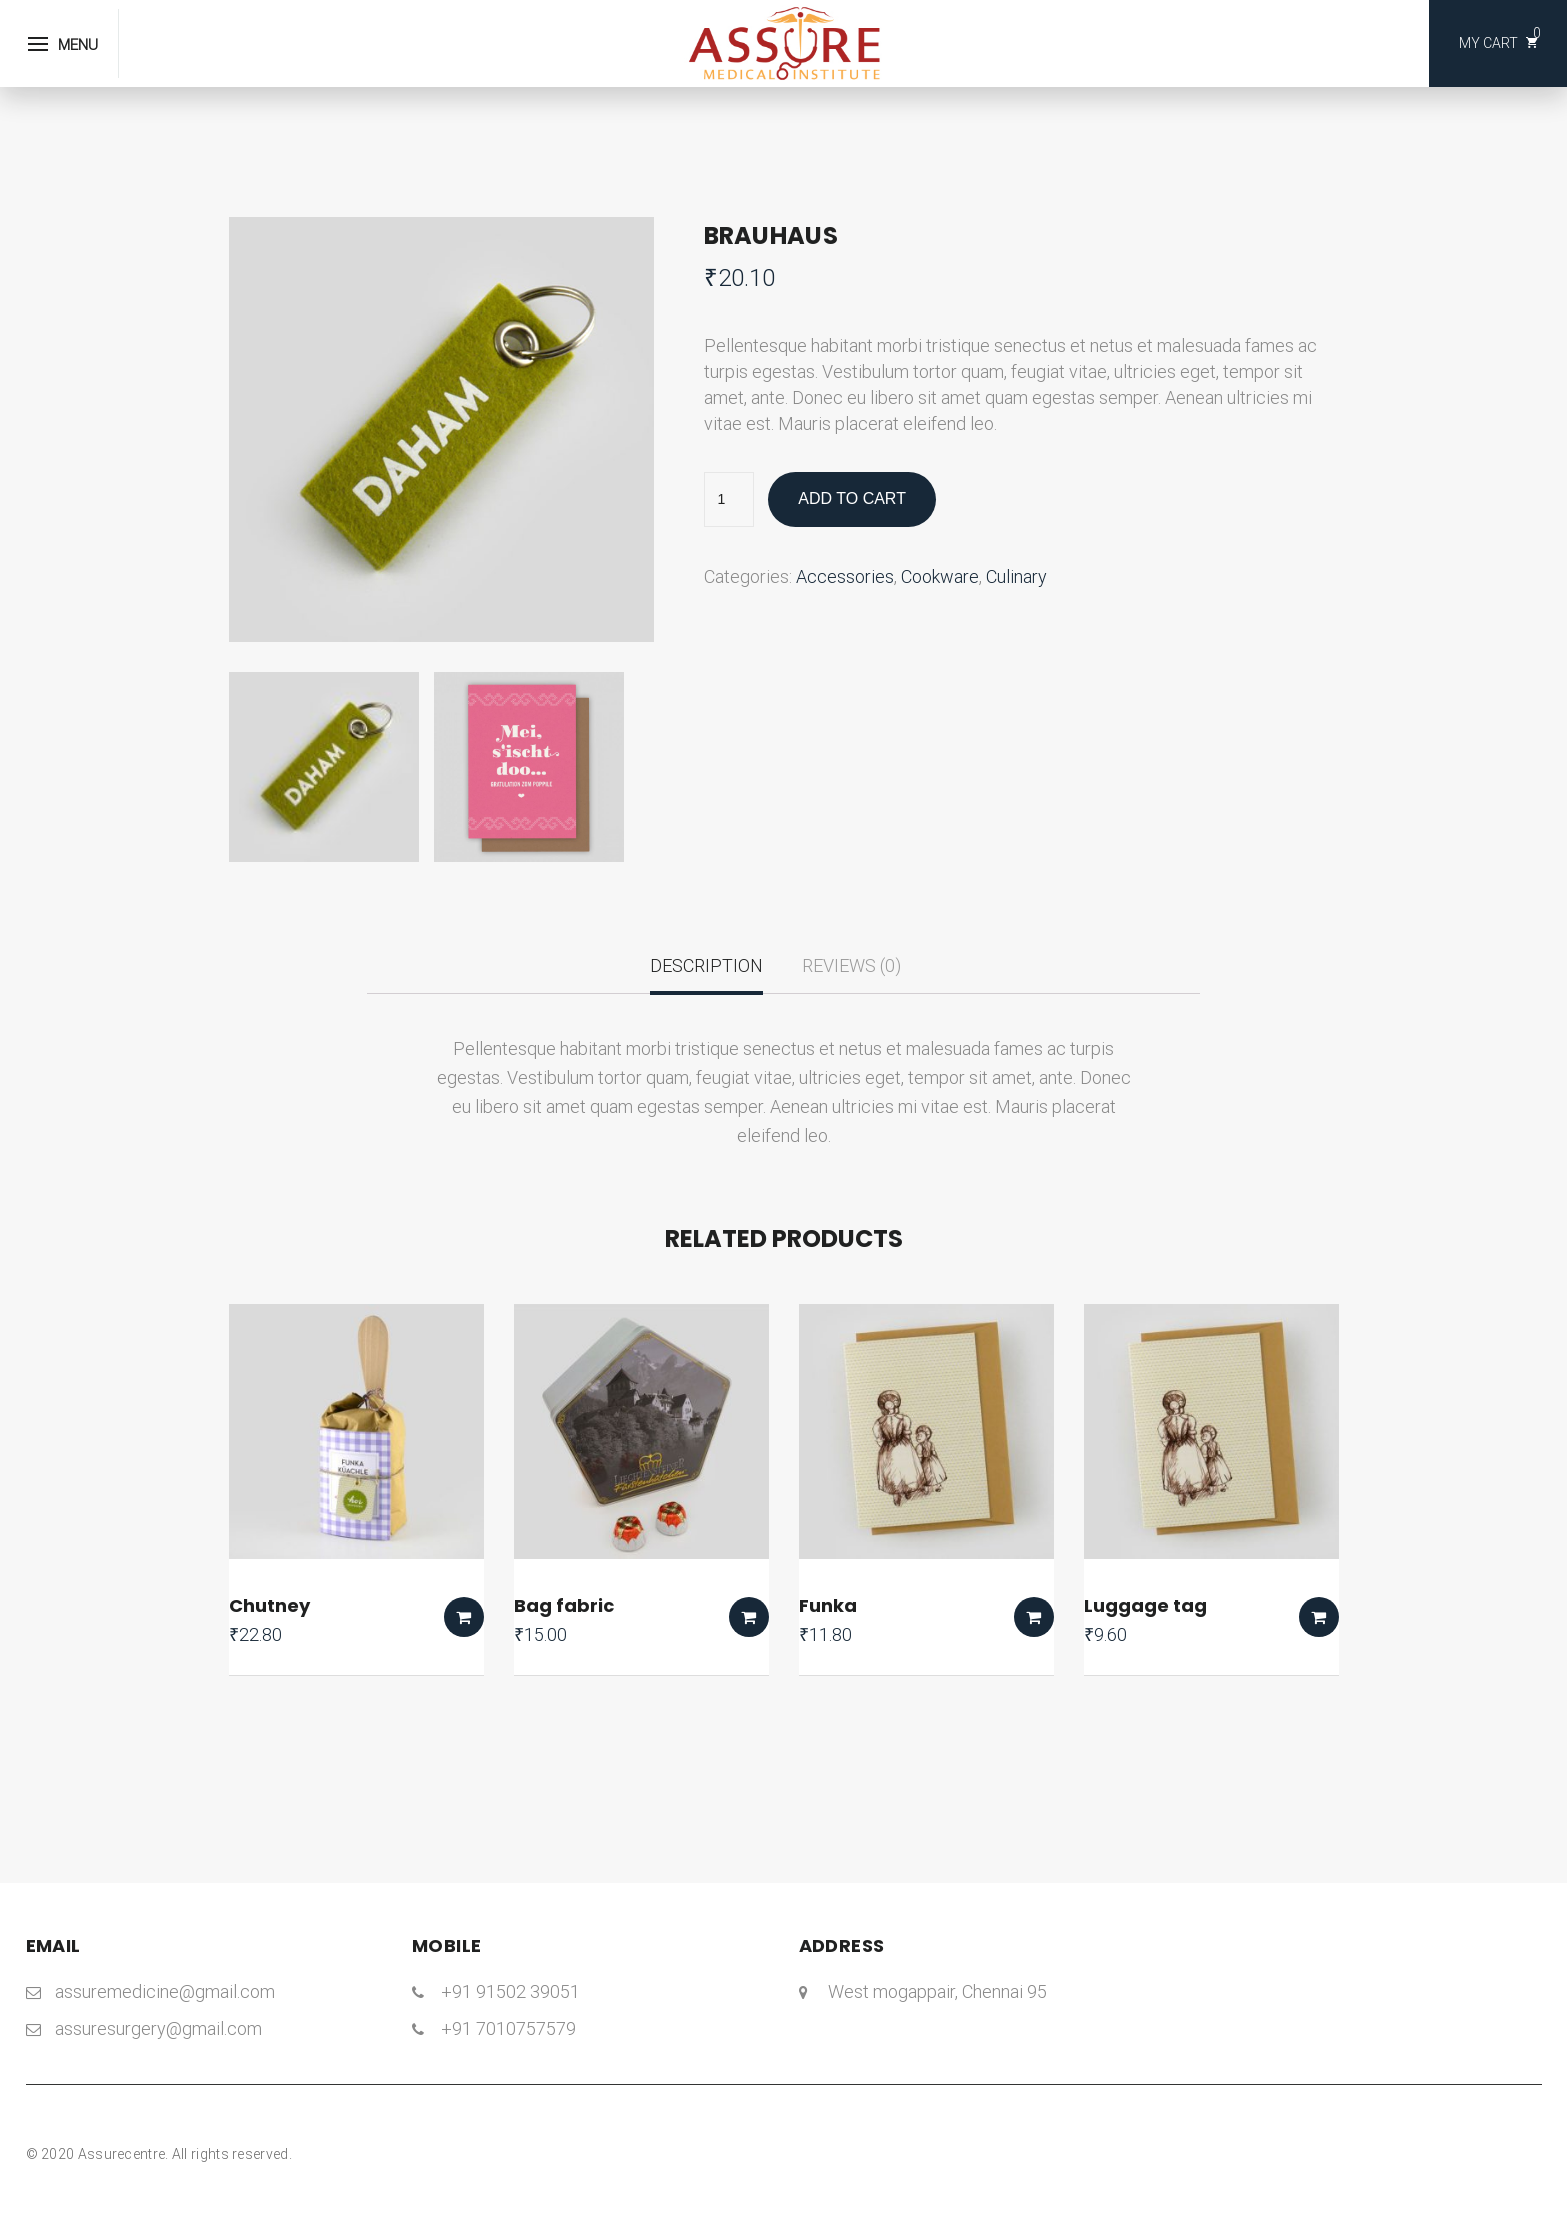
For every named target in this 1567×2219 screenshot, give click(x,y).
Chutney (269, 1605)
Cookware (940, 576)
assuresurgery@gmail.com (158, 2028)
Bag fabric (564, 1605)
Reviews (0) (851, 965)
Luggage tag (1145, 1605)
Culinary (1016, 576)
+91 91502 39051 (510, 1991)
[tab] (706, 973)
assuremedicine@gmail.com (165, 1991)
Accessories (845, 576)
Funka (828, 1605)
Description (706, 965)
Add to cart (852, 498)
